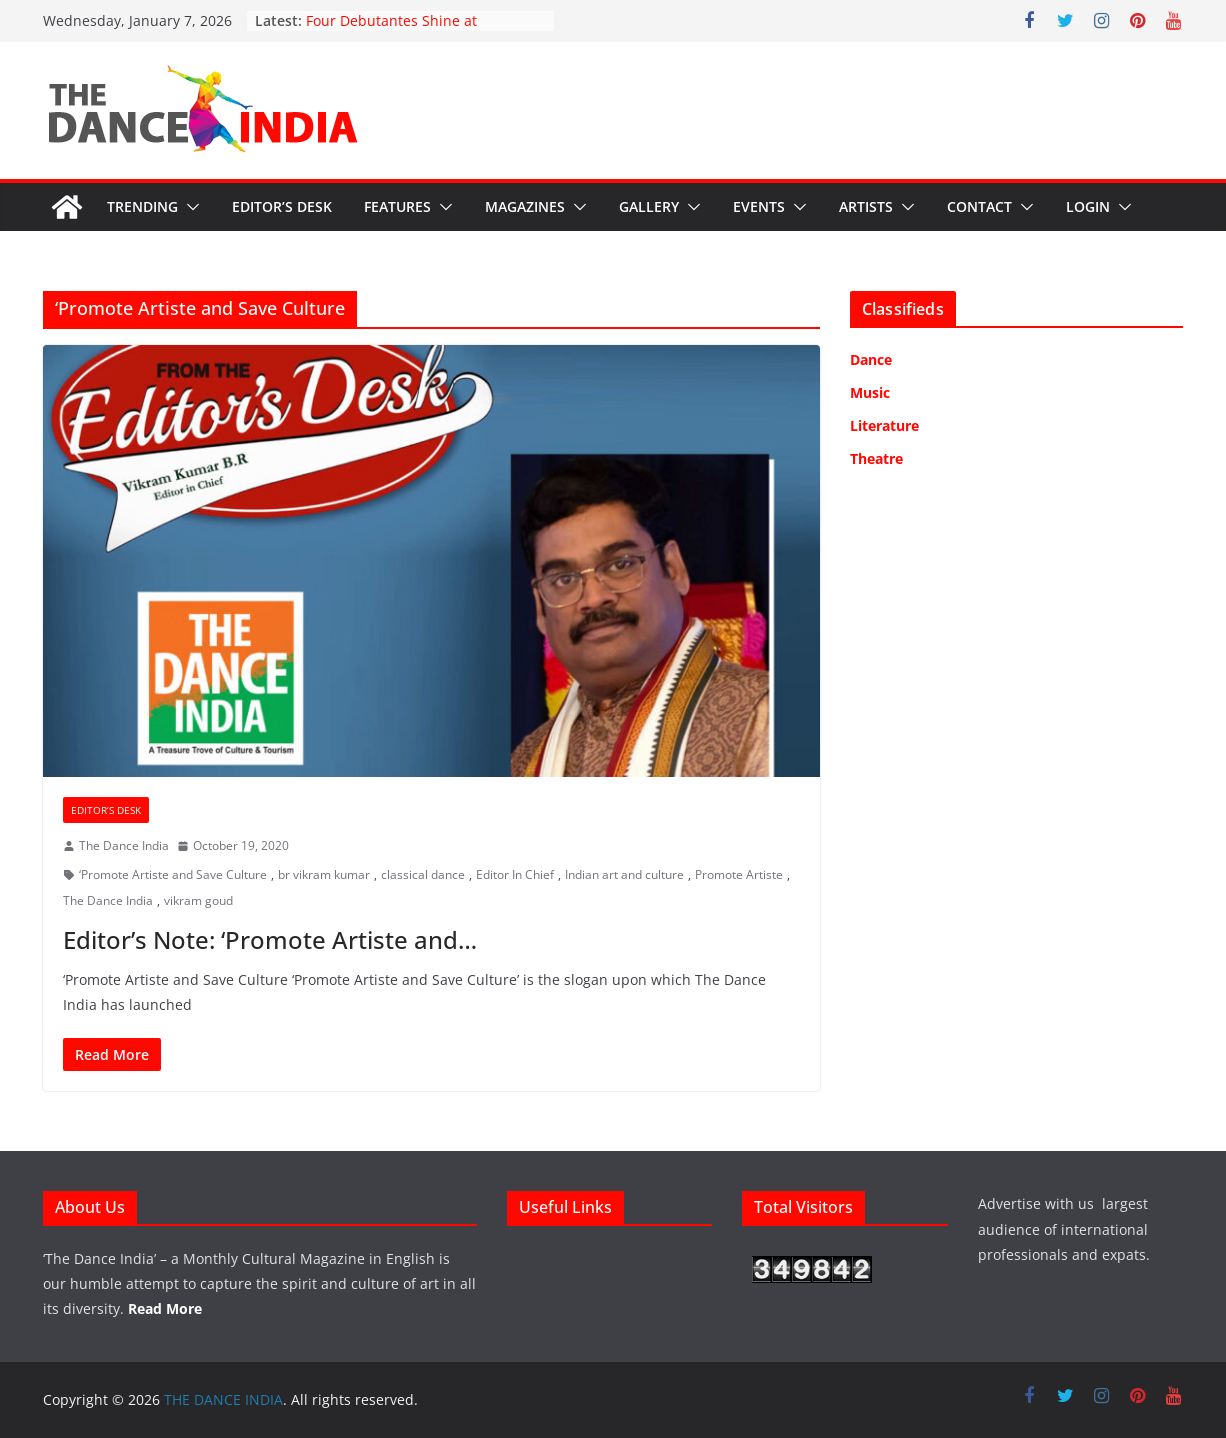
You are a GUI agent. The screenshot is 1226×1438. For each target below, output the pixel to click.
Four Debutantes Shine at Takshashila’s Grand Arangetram (415, 30)
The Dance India (124, 845)
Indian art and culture (624, 874)
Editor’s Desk (282, 206)
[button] (189, 207)
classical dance (423, 874)
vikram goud (198, 900)
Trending (142, 206)
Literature (884, 425)
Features (397, 206)
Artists (866, 206)
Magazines (525, 206)
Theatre (876, 458)
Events (759, 206)
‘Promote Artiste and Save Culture (173, 874)
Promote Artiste (739, 874)
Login (1088, 206)
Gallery (649, 206)
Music (870, 392)
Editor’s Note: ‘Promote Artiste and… (270, 939)
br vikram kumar (324, 874)
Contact (979, 206)
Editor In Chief (515, 874)
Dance (871, 359)
